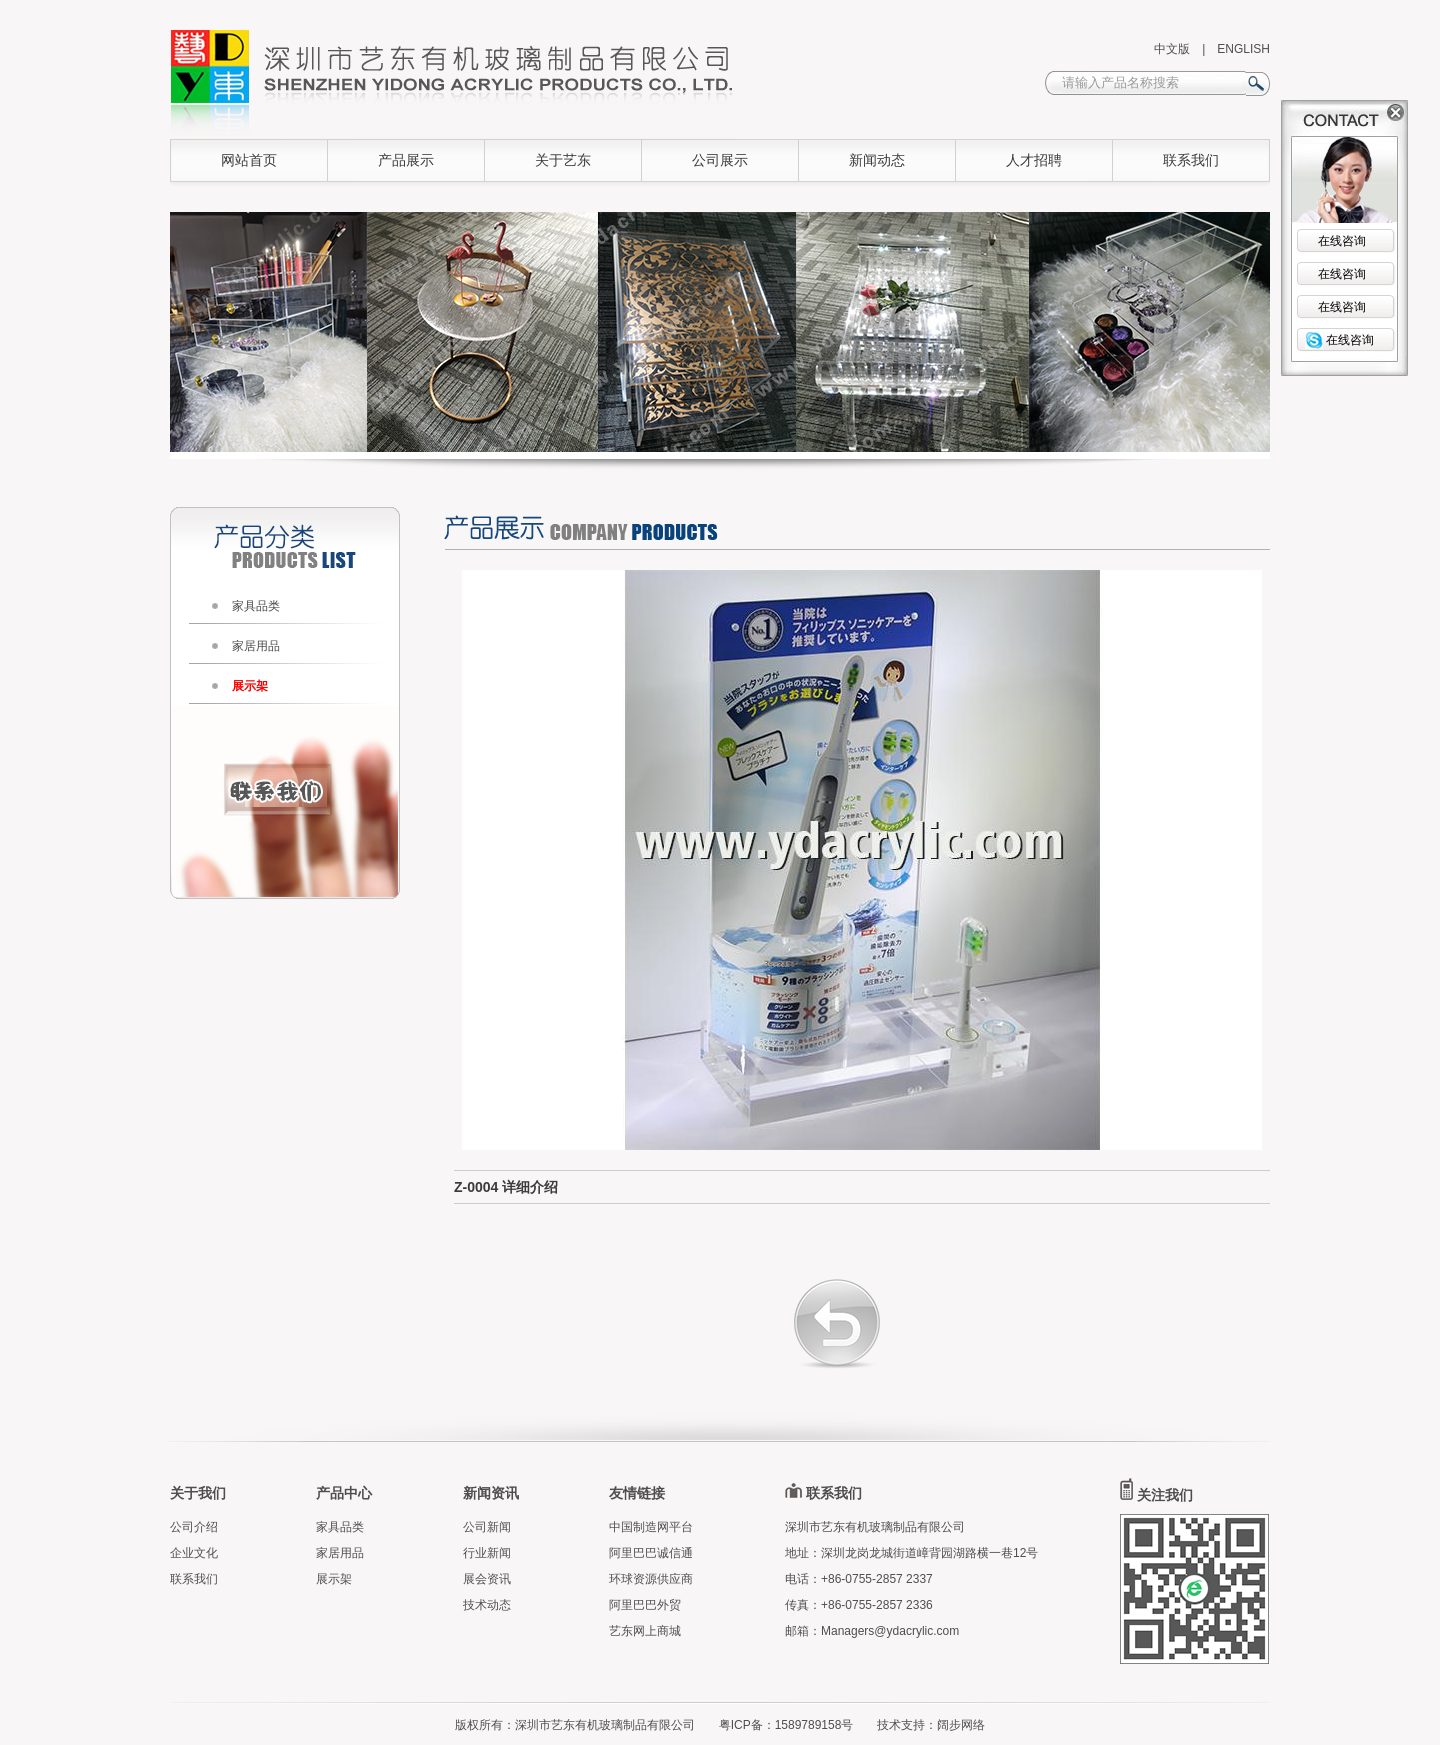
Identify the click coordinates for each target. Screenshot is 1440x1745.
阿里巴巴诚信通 (651, 1553)
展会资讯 (487, 1579)
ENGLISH (1243, 49)
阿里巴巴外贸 (645, 1605)
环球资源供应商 (651, 1579)
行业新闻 (487, 1553)
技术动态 (487, 1605)
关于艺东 (563, 160)
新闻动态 (877, 160)
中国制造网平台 (651, 1527)
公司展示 (720, 160)
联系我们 (1191, 160)
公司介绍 (194, 1527)
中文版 (1172, 49)
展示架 (250, 686)
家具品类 (256, 606)
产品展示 (406, 160)
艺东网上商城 (645, 1631)
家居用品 (256, 646)
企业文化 (194, 1553)
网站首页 (249, 160)
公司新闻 (487, 1527)
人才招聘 (1034, 160)
